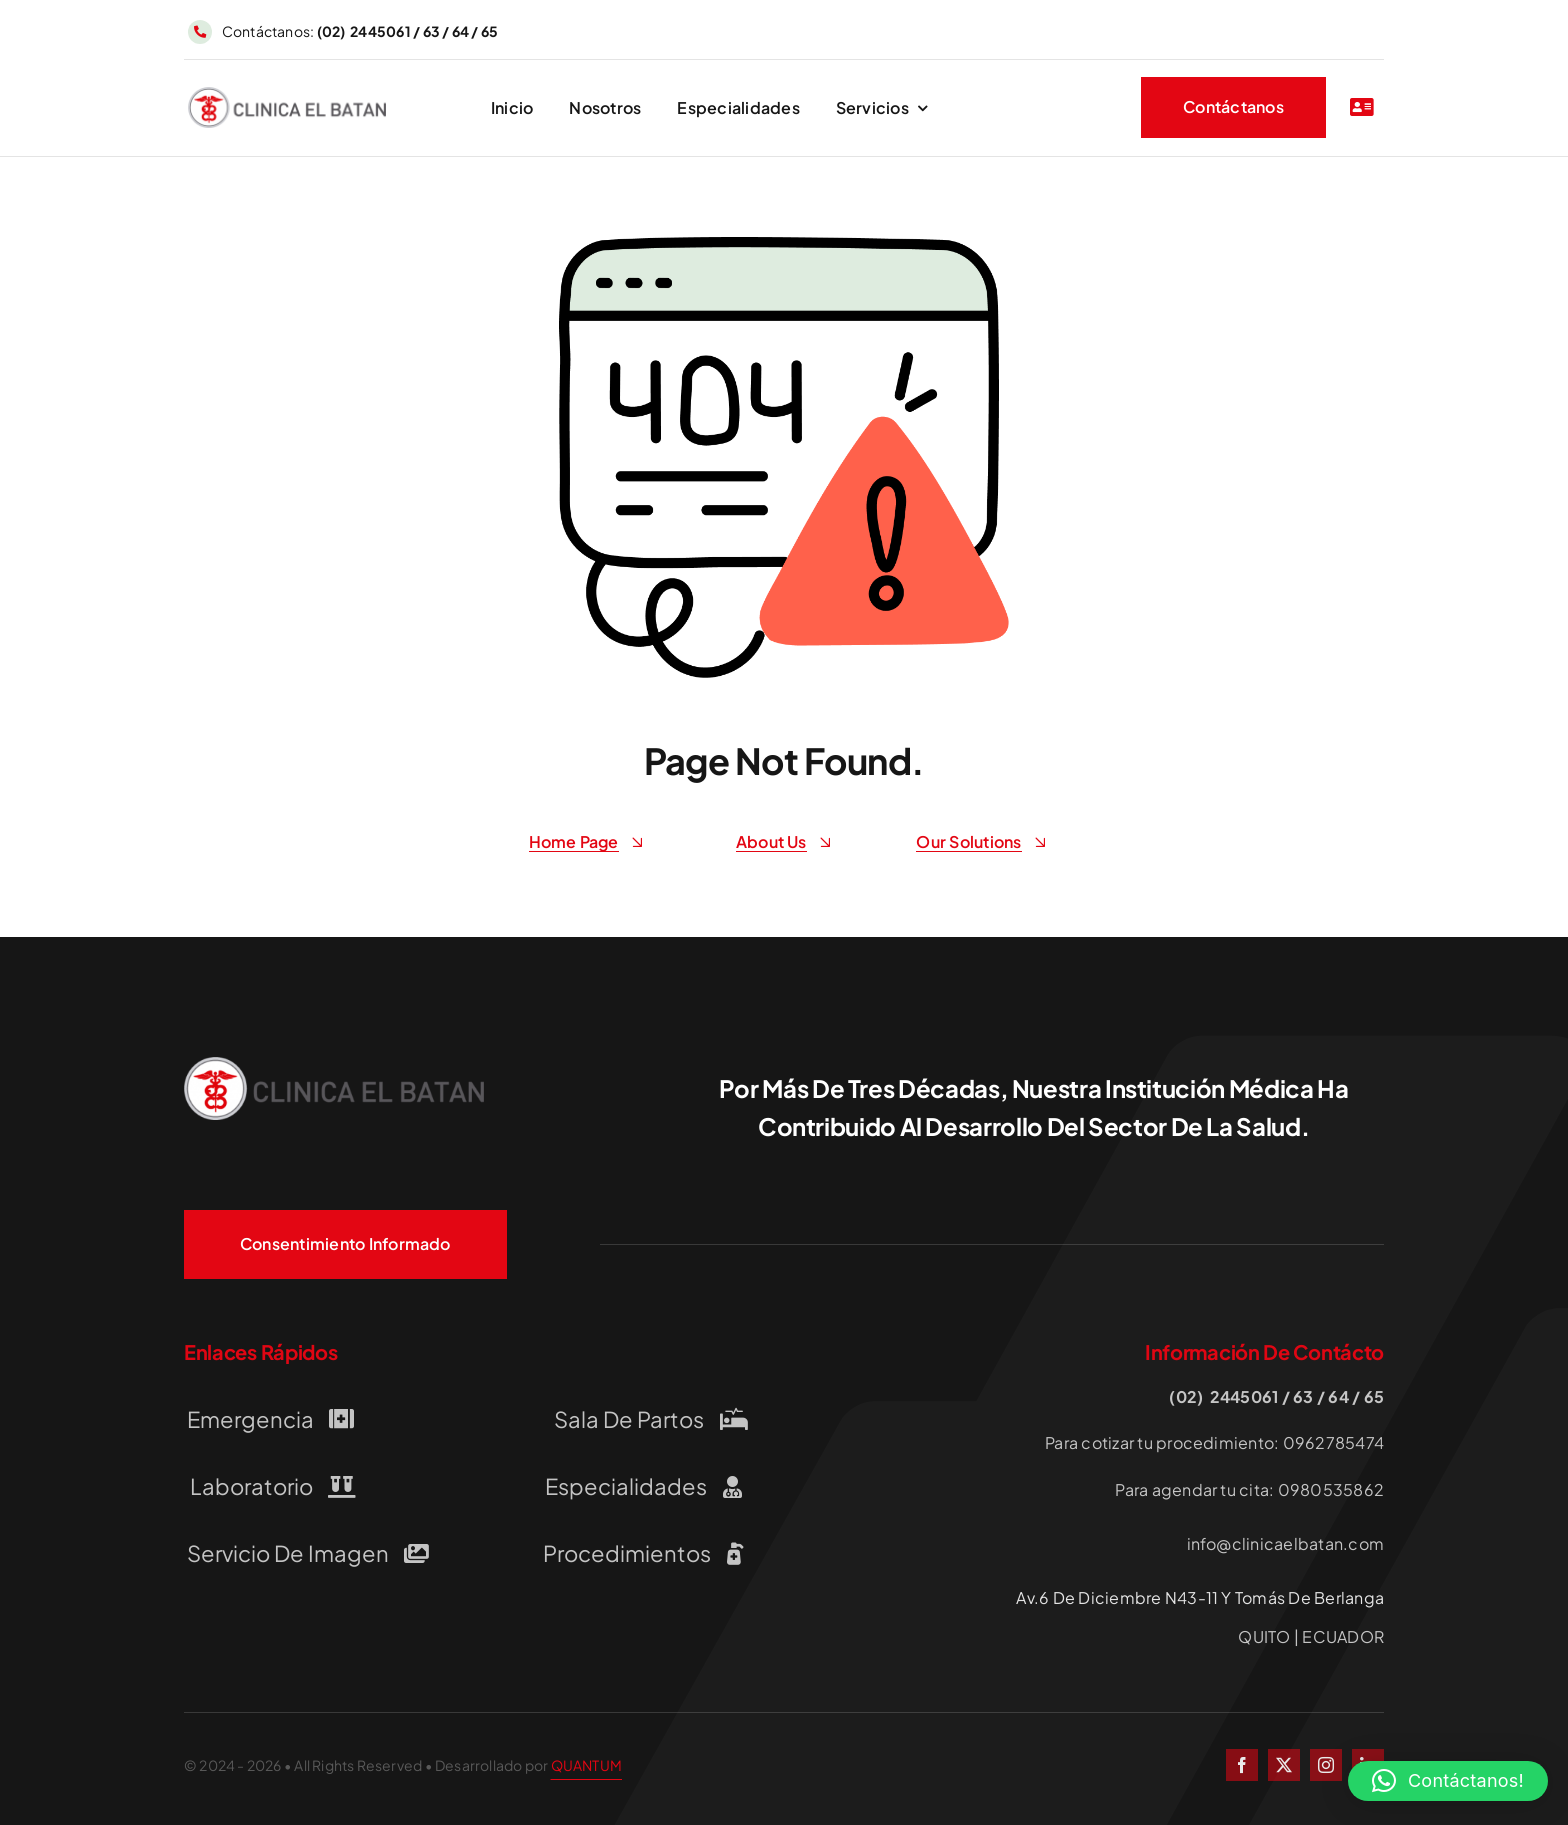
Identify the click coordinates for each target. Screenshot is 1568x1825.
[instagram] (1326, 1765)
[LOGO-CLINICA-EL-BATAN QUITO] (287, 94)
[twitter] (1284, 1765)
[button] (1448, 1781)
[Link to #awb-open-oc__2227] (1362, 107)
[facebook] (1242, 1765)
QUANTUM (586, 1765)
